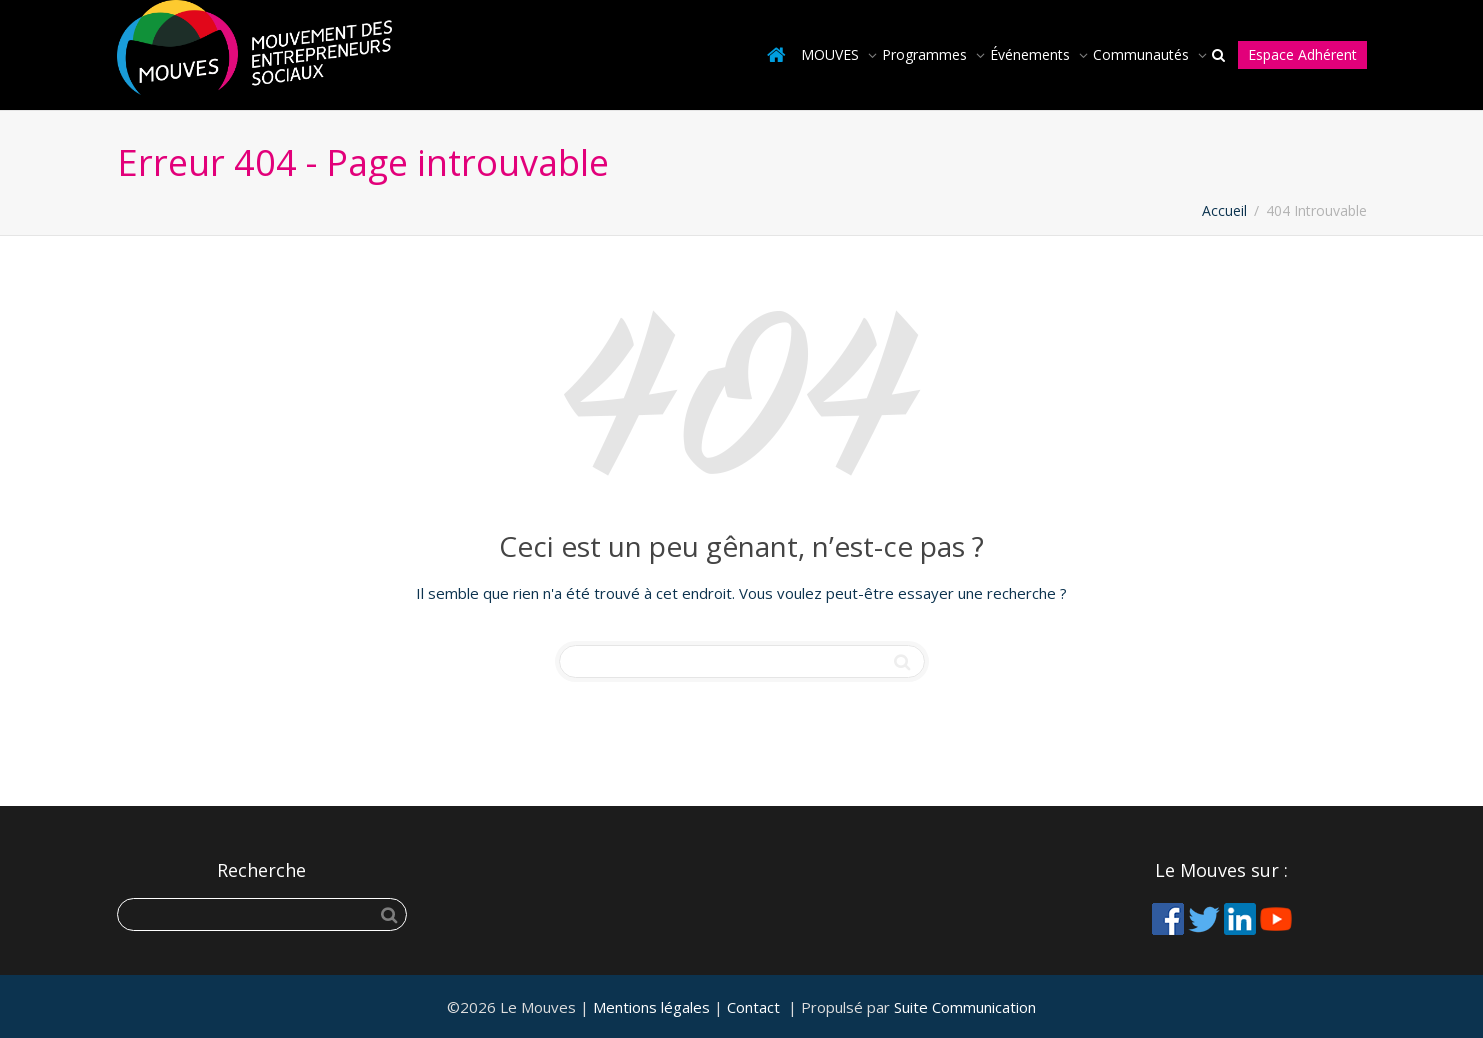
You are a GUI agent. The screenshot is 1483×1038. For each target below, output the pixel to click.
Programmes (926, 54)
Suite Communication (965, 1007)
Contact (753, 1007)
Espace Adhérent (1302, 54)
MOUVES (832, 54)
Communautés (1143, 54)
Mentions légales (651, 1007)
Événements (1032, 54)
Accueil (1224, 210)
